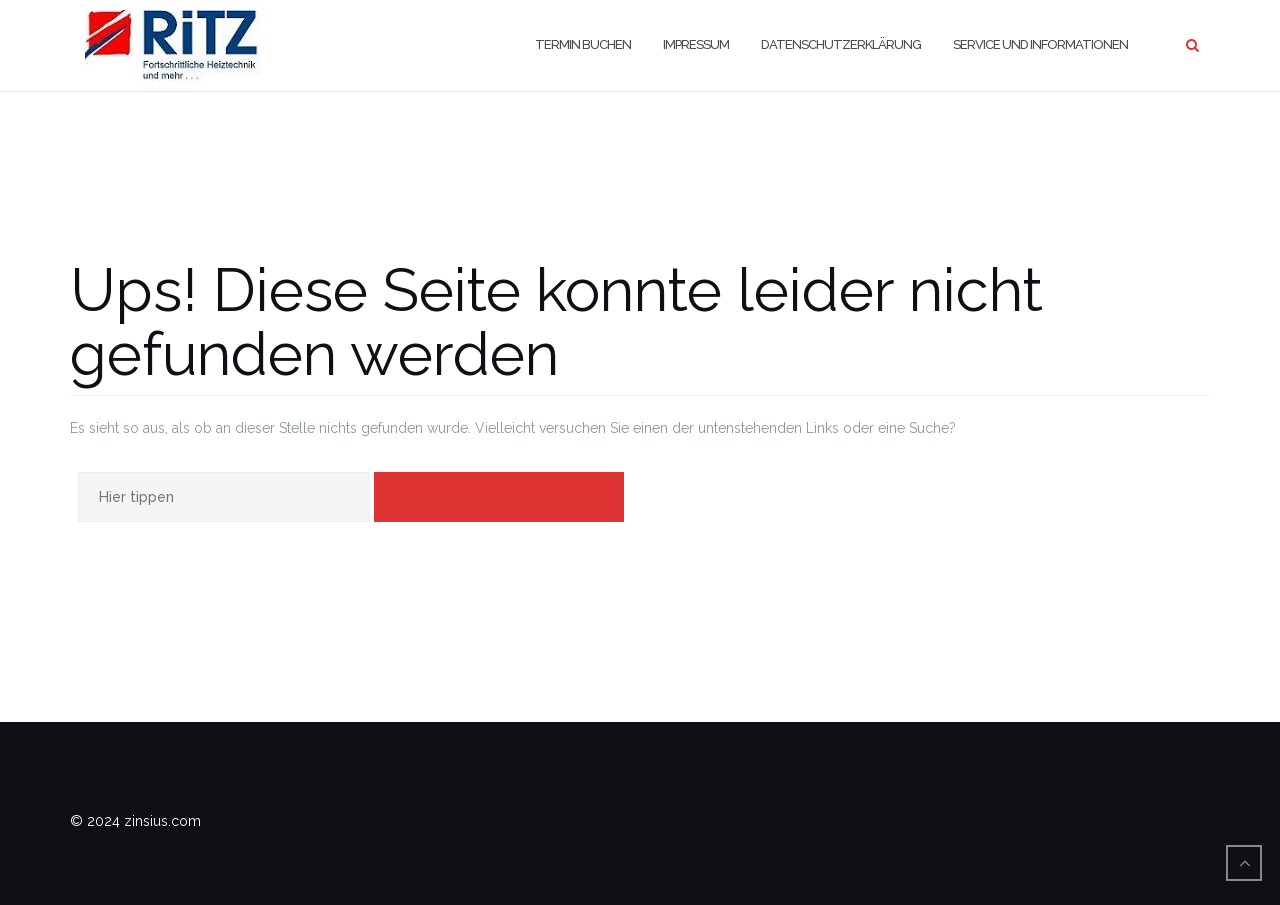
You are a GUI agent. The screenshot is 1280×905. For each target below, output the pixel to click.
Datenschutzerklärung (841, 44)
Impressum (696, 44)
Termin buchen (583, 44)
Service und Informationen (1040, 44)
